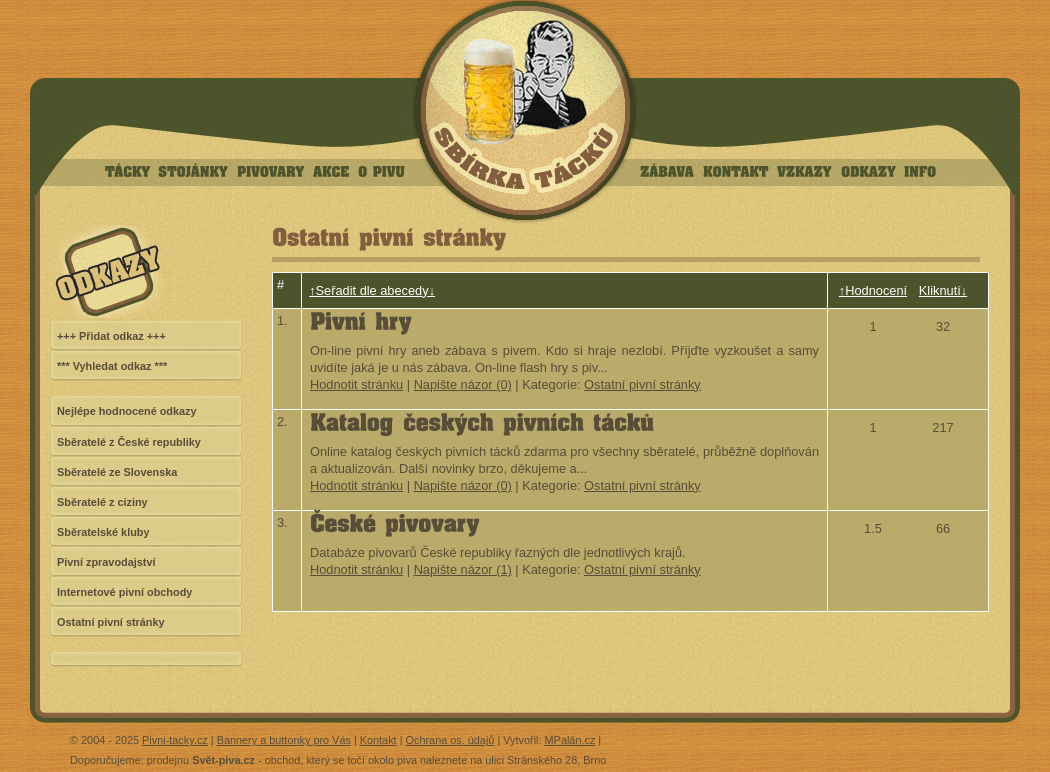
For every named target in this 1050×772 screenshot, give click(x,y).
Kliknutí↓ (943, 290)
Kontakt (378, 740)
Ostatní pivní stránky (642, 384)
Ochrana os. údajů (450, 740)
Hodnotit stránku (356, 384)
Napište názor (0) (463, 384)
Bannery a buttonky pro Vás (284, 740)
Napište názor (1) (463, 569)
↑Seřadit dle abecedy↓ (372, 290)
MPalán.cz (570, 740)
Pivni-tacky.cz (175, 740)
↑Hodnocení (873, 290)
